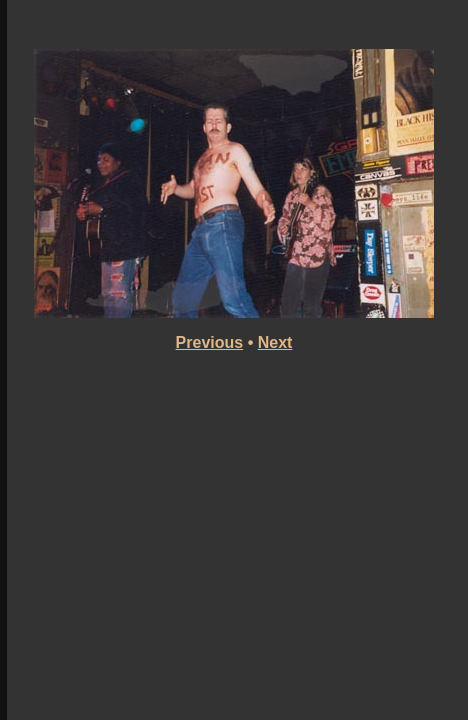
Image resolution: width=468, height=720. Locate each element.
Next (275, 342)
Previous (210, 342)
